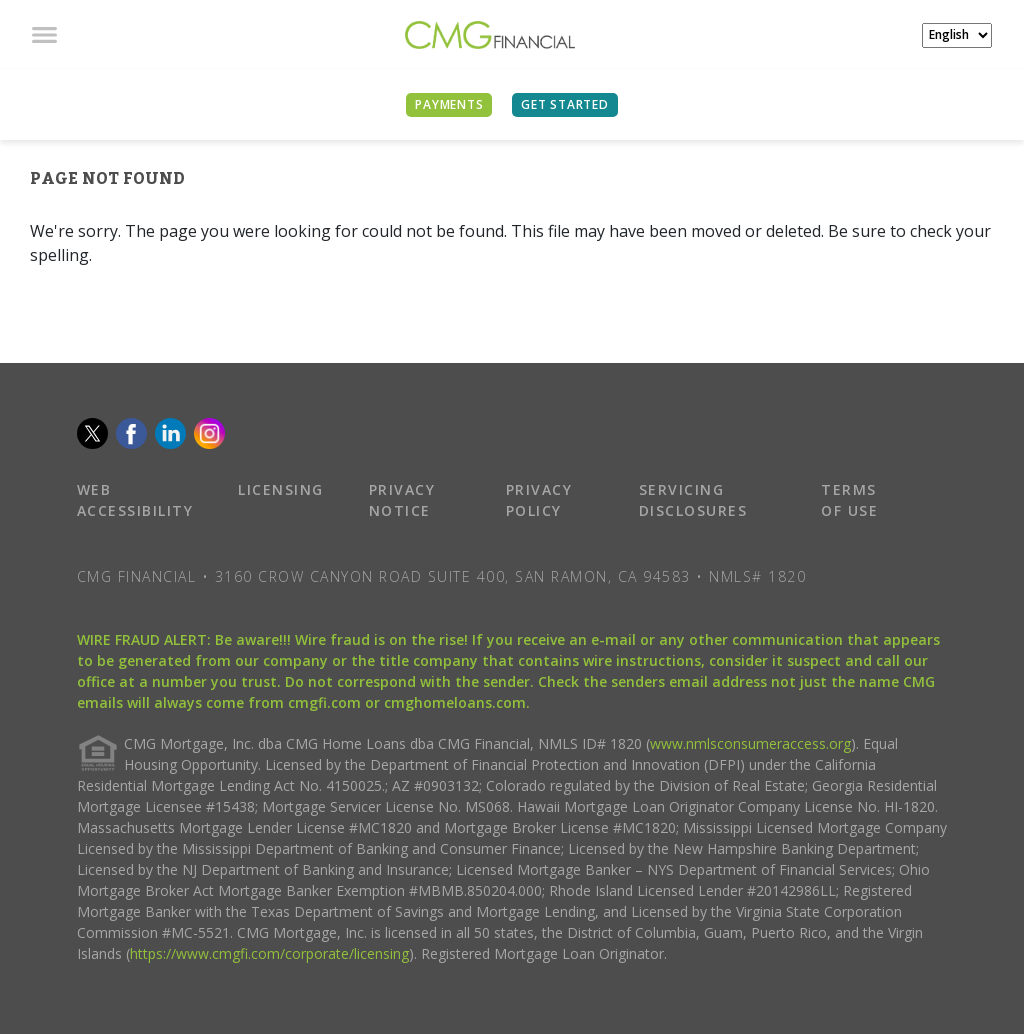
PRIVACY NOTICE (402, 500)
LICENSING (281, 489)
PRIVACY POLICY (539, 500)
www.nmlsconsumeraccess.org (750, 743)
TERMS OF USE (849, 500)
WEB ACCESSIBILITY (135, 500)
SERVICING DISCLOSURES (693, 500)
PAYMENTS (449, 104)
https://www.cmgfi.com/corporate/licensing (269, 953)
